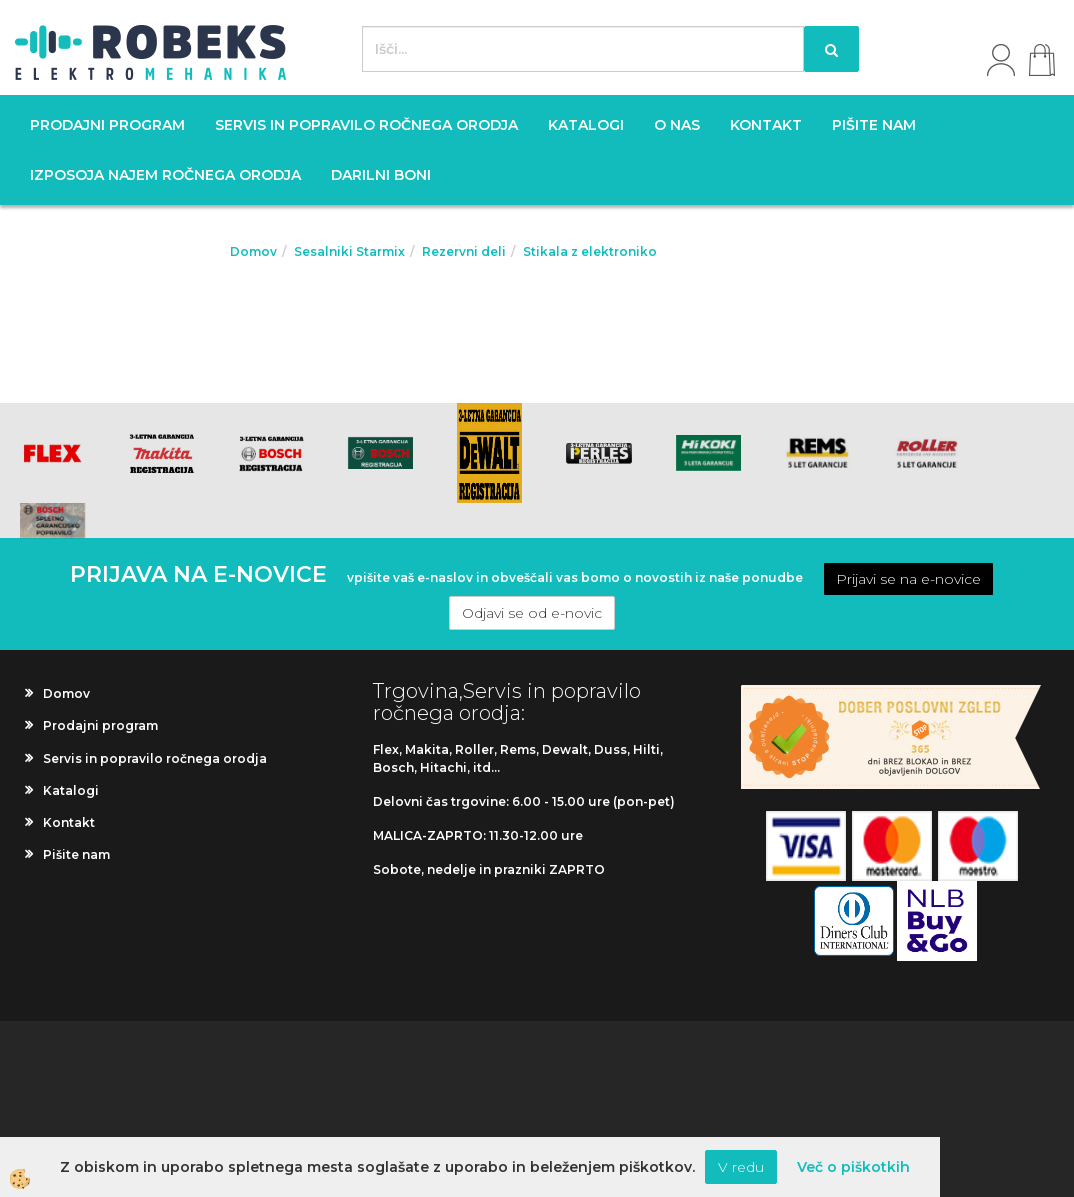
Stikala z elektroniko (590, 251)
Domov (253, 251)
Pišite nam (874, 125)
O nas (677, 125)
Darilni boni (381, 175)
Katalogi (586, 125)
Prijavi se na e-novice (908, 579)
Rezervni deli (464, 251)
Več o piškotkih (853, 1167)
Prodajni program (107, 125)
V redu (741, 1167)
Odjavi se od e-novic (532, 613)
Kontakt (766, 125)
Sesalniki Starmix (349, 251)
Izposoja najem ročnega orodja (165, 175)
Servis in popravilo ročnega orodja (366, 125)
